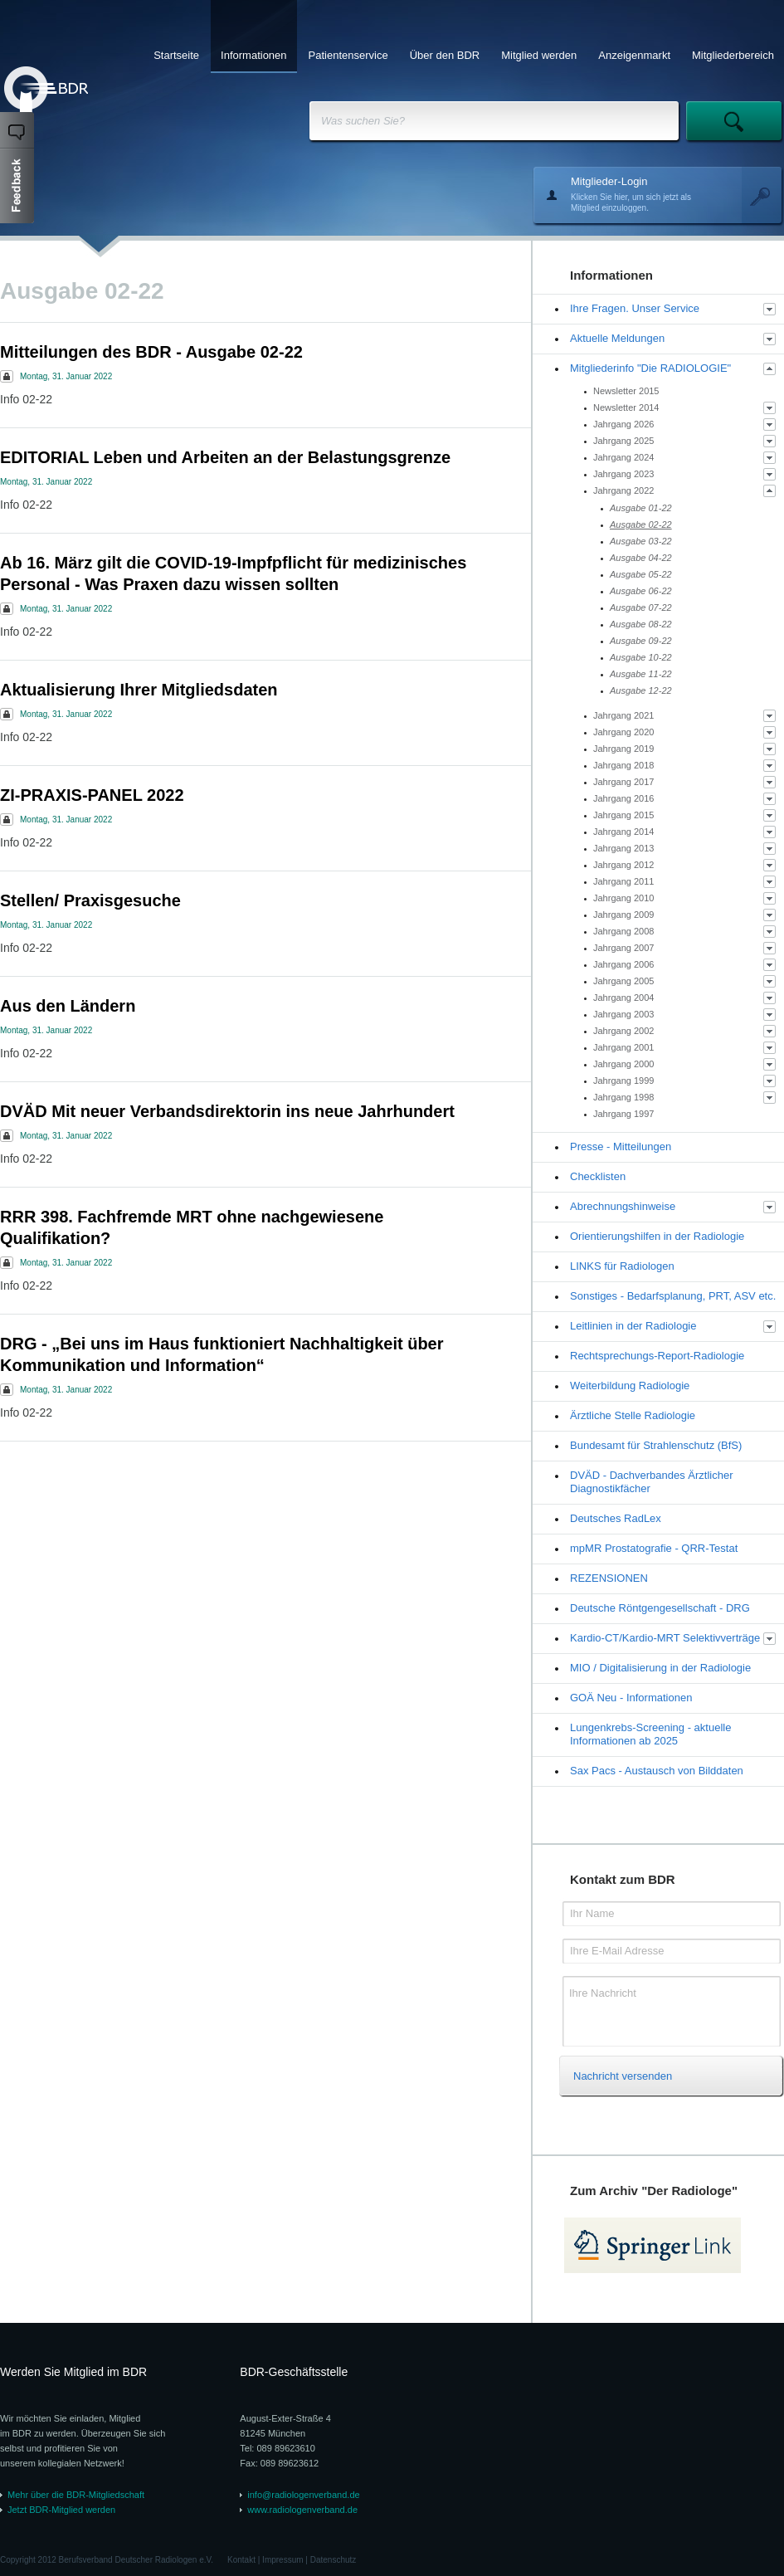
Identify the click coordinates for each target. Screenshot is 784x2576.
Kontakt (241, 2559)
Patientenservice (348, 55)
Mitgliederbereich (733, 55)
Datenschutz (333, 2559)
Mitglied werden (539, 55)
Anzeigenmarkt (634, 55)
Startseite (176, 55)
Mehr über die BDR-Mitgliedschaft (75, 2495)
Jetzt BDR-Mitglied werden (61, 2510)
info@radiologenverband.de (303, 2495)
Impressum (282, 2559)
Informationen (254, 55)
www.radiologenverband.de (302, 2510)
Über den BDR (445, 55)
